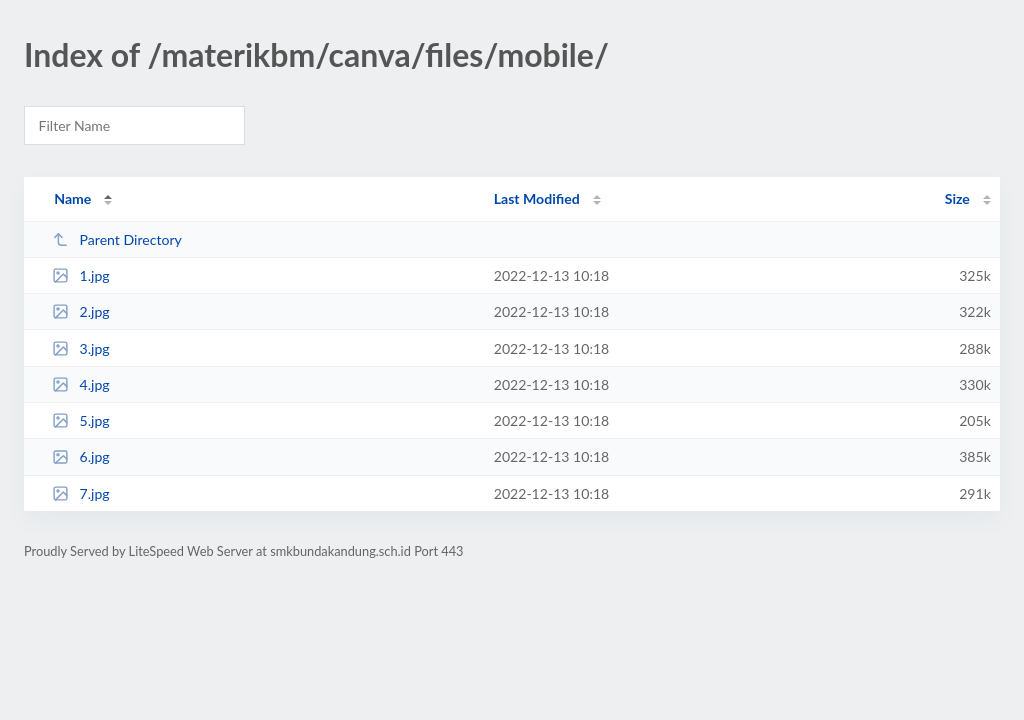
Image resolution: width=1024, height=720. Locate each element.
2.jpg (81, 311)
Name (72, 198)
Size (957, 198)
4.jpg (81, 384)
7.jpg (81, 493)
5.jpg (81, 420)
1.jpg (81, 275)
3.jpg (81, 348)
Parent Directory (117, 239)
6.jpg (81, 456)
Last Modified (537, 198)
